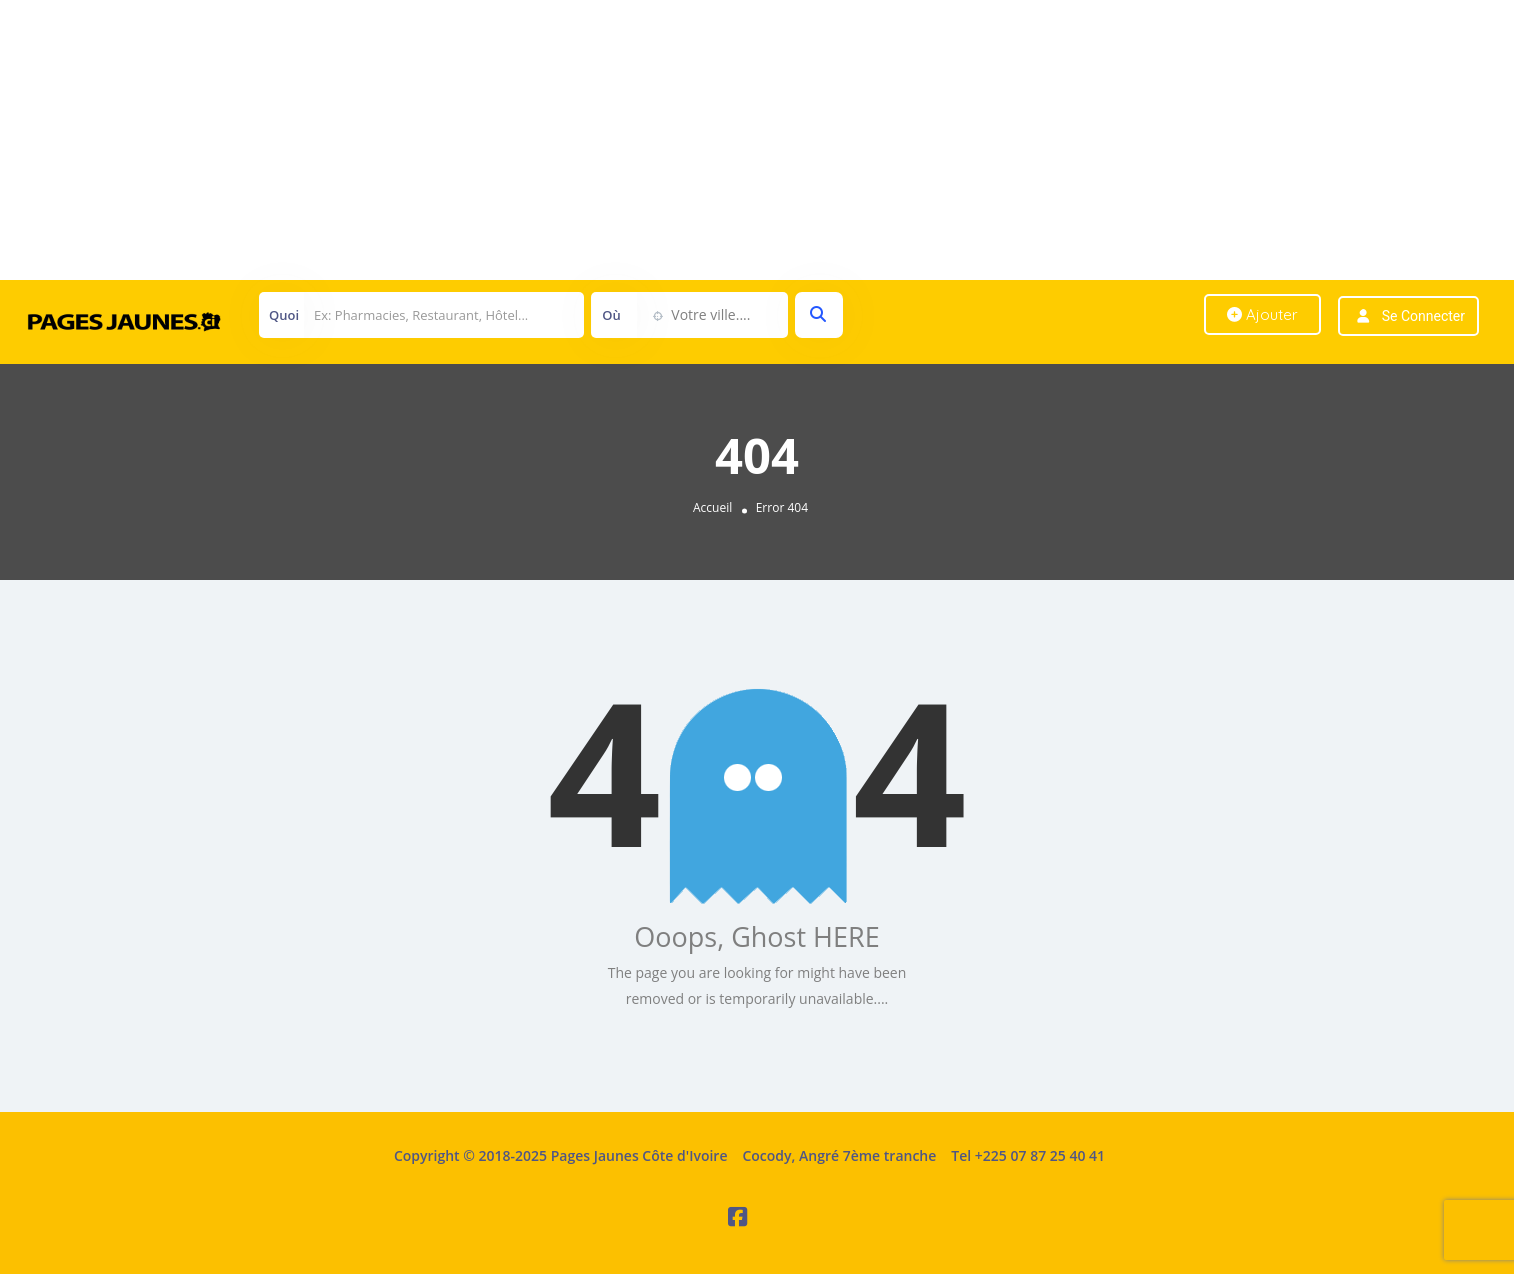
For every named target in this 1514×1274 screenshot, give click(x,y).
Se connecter (1423, 316)
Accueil (712, 507)
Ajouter (1262, 314)
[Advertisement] (600, 140)
